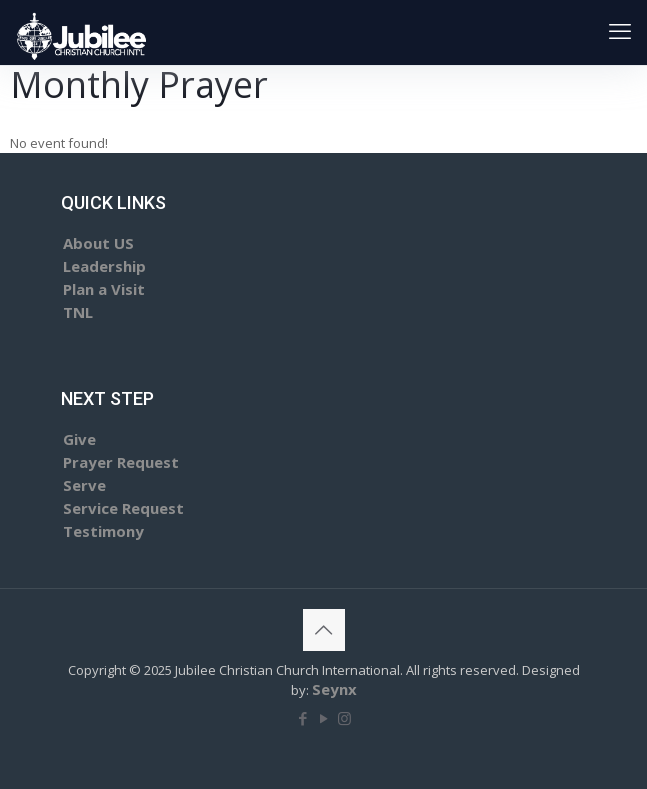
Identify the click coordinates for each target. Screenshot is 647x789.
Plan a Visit (104, 289)
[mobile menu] (620, 30)
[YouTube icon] (323, 718)
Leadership (104, 266)
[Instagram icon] (344, 718)
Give (79, 439)
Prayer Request (121, 462)
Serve (84, 485)
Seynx (334, 689)
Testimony (103, 531)
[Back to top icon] (324, 630)
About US (98, 243)
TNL (78, 312)
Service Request (123, 508)
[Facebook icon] (302, 718)
